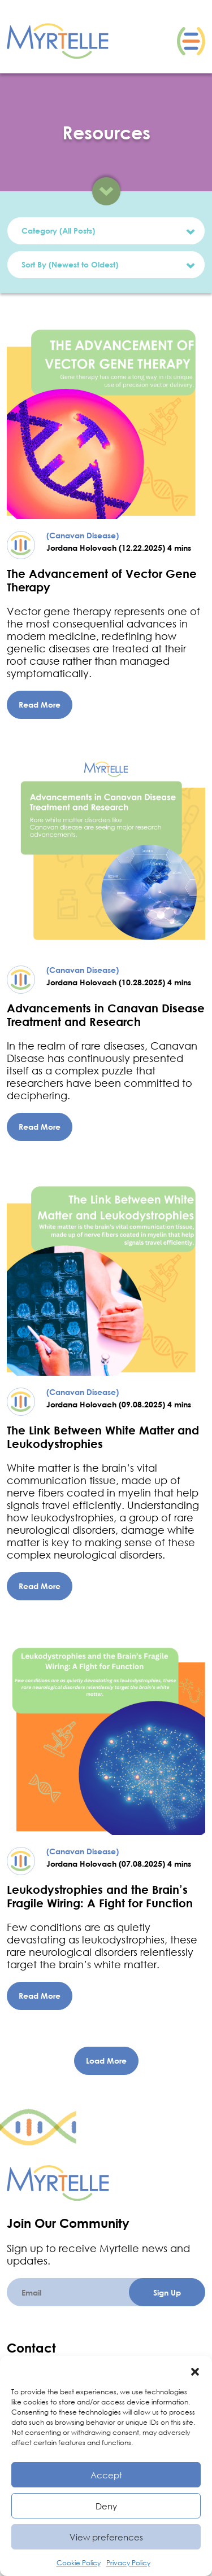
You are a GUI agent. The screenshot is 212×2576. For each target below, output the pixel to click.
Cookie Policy (79, 2563)
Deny (106, 2506)
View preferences (106, 2537)
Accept (106, 2475)
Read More (39, 704)
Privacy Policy (128, 2563)
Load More (106, 2060)
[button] (195, 2370)
